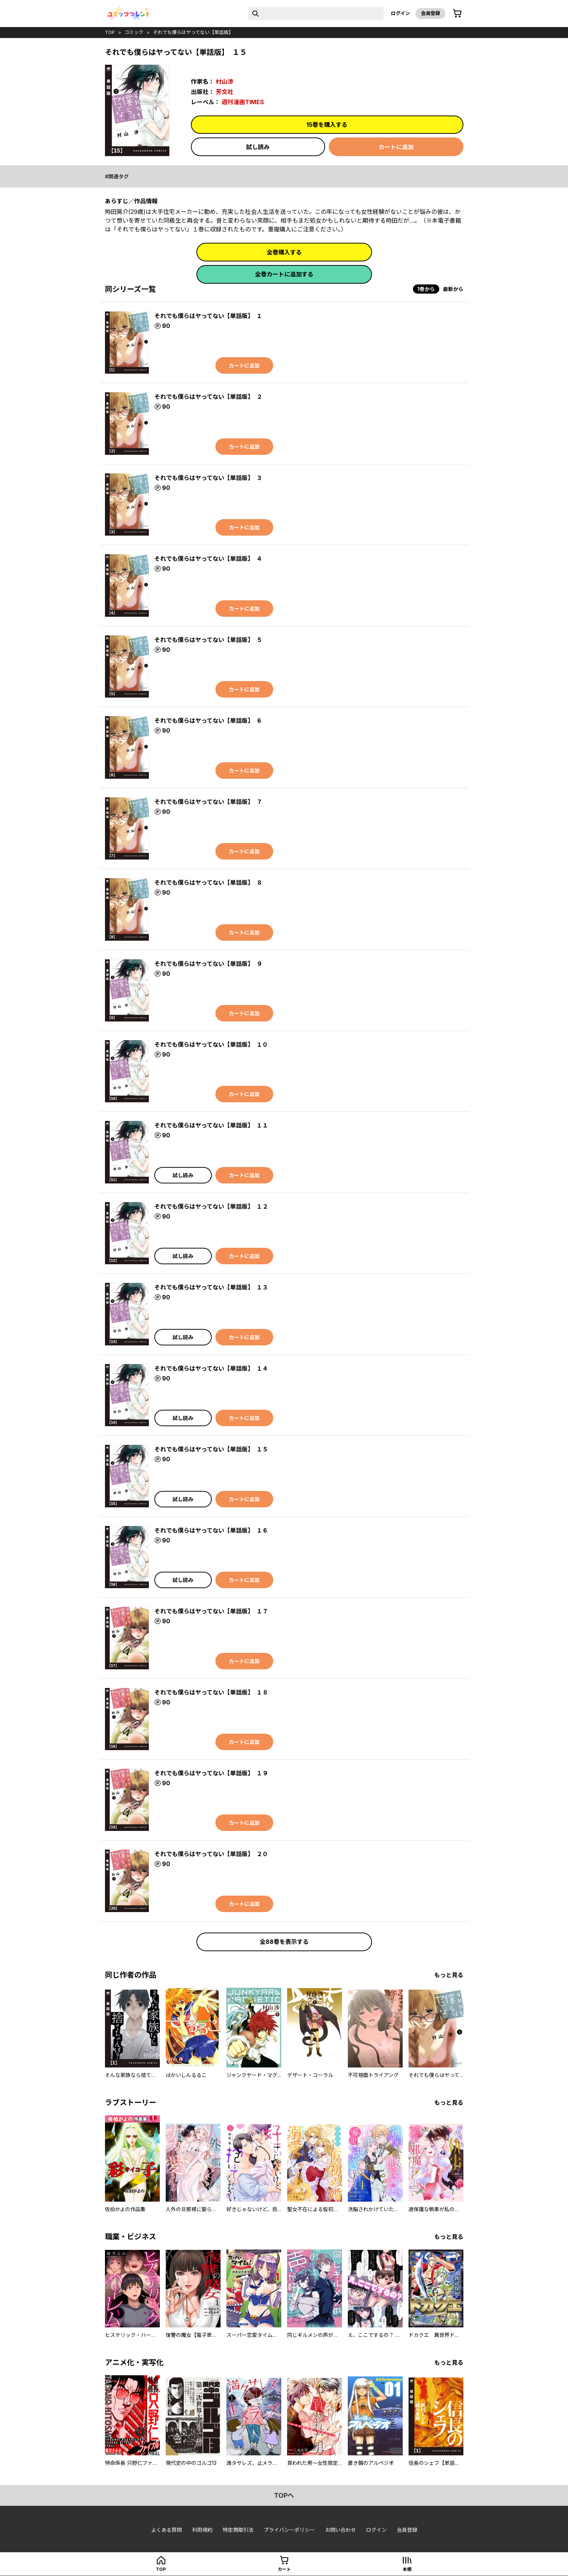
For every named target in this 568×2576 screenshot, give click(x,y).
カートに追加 (396, 147)
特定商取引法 (238, 2530)
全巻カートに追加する (284, 274)
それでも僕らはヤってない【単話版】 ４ (208, 558)
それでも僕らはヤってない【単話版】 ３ (208, 477)
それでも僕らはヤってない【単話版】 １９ (211, 1773)
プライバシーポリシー (289, 2530)
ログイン (400, 13)
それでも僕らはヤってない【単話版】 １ (208, 316)
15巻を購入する (326, 124)
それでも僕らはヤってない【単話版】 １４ (211, 1368)
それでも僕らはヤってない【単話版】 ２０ (211, 1854)
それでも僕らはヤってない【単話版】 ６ (208, 720)
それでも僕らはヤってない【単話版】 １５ (211, 1449)
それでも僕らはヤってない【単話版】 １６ (211, 1530)
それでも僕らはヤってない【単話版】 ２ (208, 396)
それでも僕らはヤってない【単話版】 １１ (211, 1125)
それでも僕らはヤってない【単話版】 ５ (208, 639)
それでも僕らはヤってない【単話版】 (193, 32)
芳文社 (224, 91)
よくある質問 (166, 2530)
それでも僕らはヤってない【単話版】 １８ (211, 1692)
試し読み (258, 147)
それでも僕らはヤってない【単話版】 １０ (211, 1044)
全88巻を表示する (284, 1941)
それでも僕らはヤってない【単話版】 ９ (208, 963)
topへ (284, 2495)
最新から (453, 289)
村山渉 (224, 81)
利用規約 (202, 2530)
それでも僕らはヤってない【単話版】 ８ (208, 882)
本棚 (407, 2569)
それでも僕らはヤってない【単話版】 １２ (211, 1206)
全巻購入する (284, 252)
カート (284, 2569)
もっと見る (448, 1975)
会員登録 (430, 13)
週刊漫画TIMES (243, 102)
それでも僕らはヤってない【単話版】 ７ (208, 801)
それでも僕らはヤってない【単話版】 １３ (211, 1287)
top (110, 32)
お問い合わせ (340, 2530)
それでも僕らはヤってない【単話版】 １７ (211, 1611)
